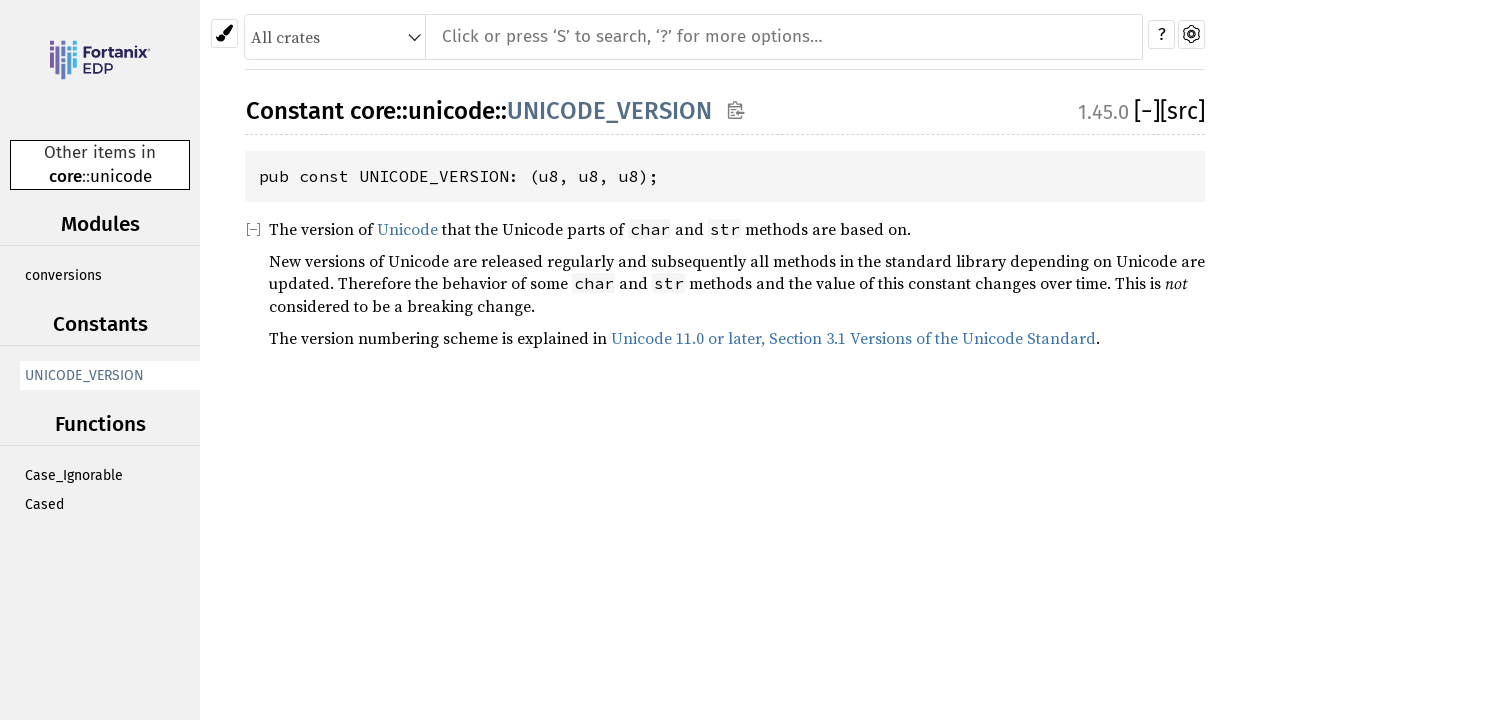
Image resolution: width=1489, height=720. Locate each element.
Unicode (407, 229)
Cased (44, 504)
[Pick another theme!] (224, 33)
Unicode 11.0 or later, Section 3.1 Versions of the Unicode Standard (853, 338)
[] (1147, 111)
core (65, 176)
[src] (1182, 111)
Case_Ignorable (74, 475)
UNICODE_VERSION (84, 375)
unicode (121, 176)
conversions (63, 275)
